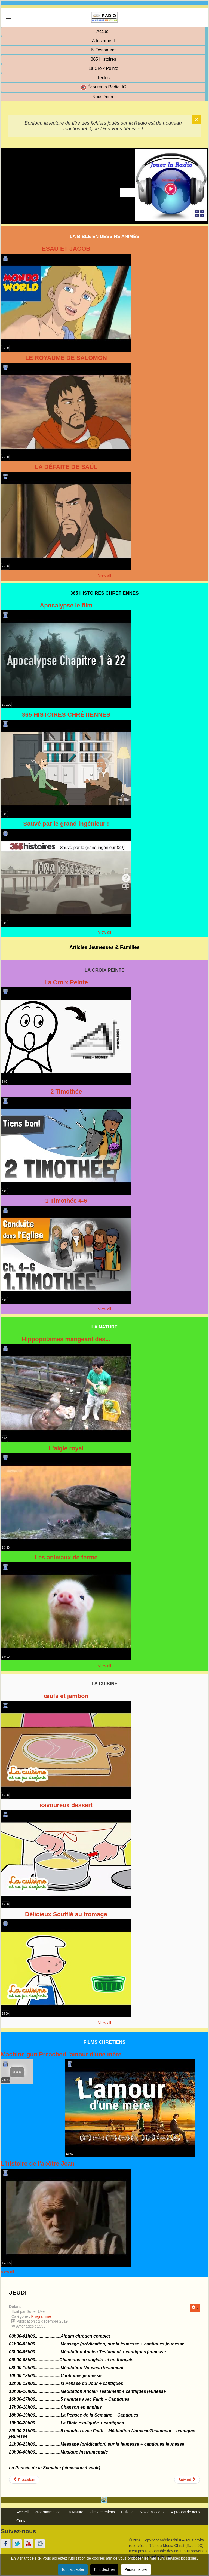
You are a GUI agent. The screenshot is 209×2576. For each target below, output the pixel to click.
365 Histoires (103, 59)
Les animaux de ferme (66, 1557)
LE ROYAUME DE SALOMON (66, 357)
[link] (8, 17)
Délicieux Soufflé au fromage (66, 1914)
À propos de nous (185, 2512)
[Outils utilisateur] (195, 2308)
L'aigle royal (66, 1448)
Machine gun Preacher (33, 2054)
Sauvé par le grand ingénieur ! (66, 823)
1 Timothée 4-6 (66, 1200)
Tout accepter (72, 2569)
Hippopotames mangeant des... (66, 1339)
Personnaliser (136, 2569)
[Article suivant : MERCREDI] (187, 2480)
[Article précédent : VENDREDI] (24, 2480)
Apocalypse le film (66, 605)
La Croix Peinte (103, 68)
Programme (41, 2316)
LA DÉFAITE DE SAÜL (66, 466)
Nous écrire (103, 96)
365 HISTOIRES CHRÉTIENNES (66, 714)
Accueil (103, 31)
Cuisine (127, 2512)
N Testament (103, 50)
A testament (103, 40)
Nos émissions (152, 2512)
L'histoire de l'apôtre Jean (38, 2163)
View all (104, 575)
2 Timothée (66, 1091)
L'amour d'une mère (93, 2054)
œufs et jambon (66, 1696)
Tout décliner (104, 2569)
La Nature (75, 2512)
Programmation (48, 2512)
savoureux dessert (66, 1805)
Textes (103, 77)
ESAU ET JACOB (66, 248)
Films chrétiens (102, 2512)
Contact (22, 2521)
